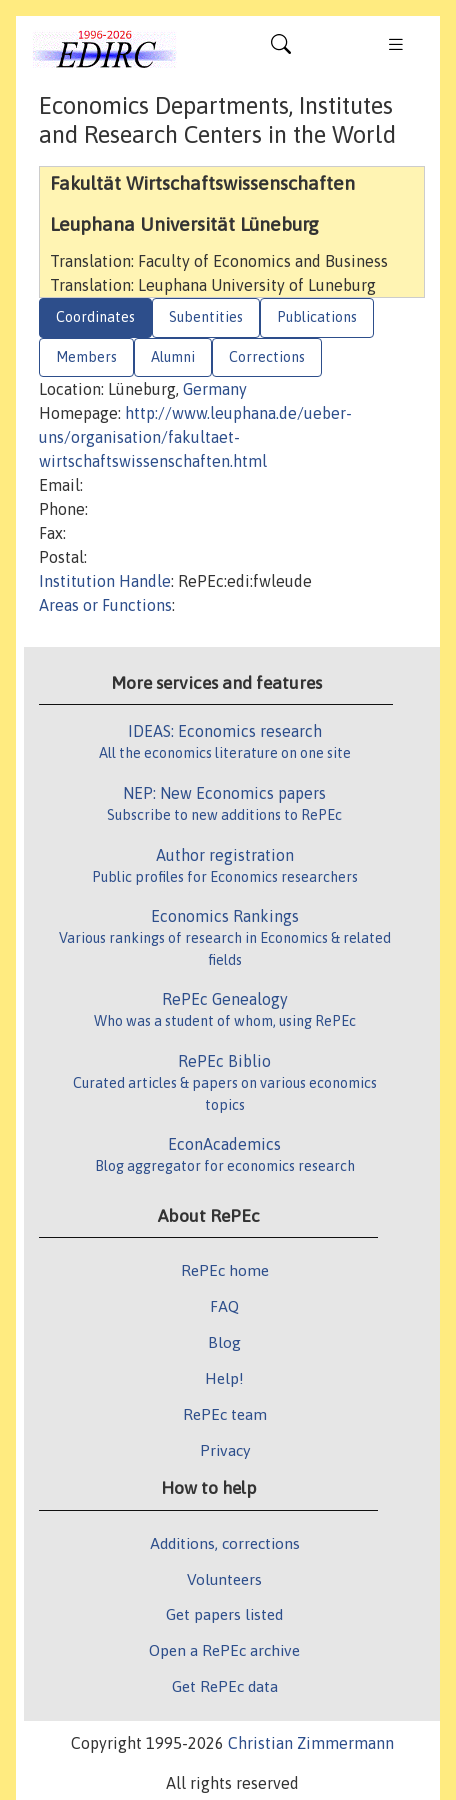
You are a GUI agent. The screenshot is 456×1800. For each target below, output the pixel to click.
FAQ (224, 1306)
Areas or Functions (105, 605)
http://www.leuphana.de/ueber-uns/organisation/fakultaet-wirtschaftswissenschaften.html (195, 437)
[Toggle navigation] (281, 49)
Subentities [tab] (206, 317)
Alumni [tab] (173, 357)
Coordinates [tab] (95, 317)
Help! (224, 1378)
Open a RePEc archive (224, 1650)
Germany (215, 389)
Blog (224, 1342)
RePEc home (225, 1270)
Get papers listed (224, 1614)
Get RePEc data (225, 1686)
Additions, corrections (225, 1543)
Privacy (225, 1450)
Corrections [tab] (267, 357)
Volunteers (224, 1579)
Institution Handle (105, 581)
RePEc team (225, 1414)
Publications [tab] (317, 317)
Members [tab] (86, 357)
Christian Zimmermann (311, 1743)
